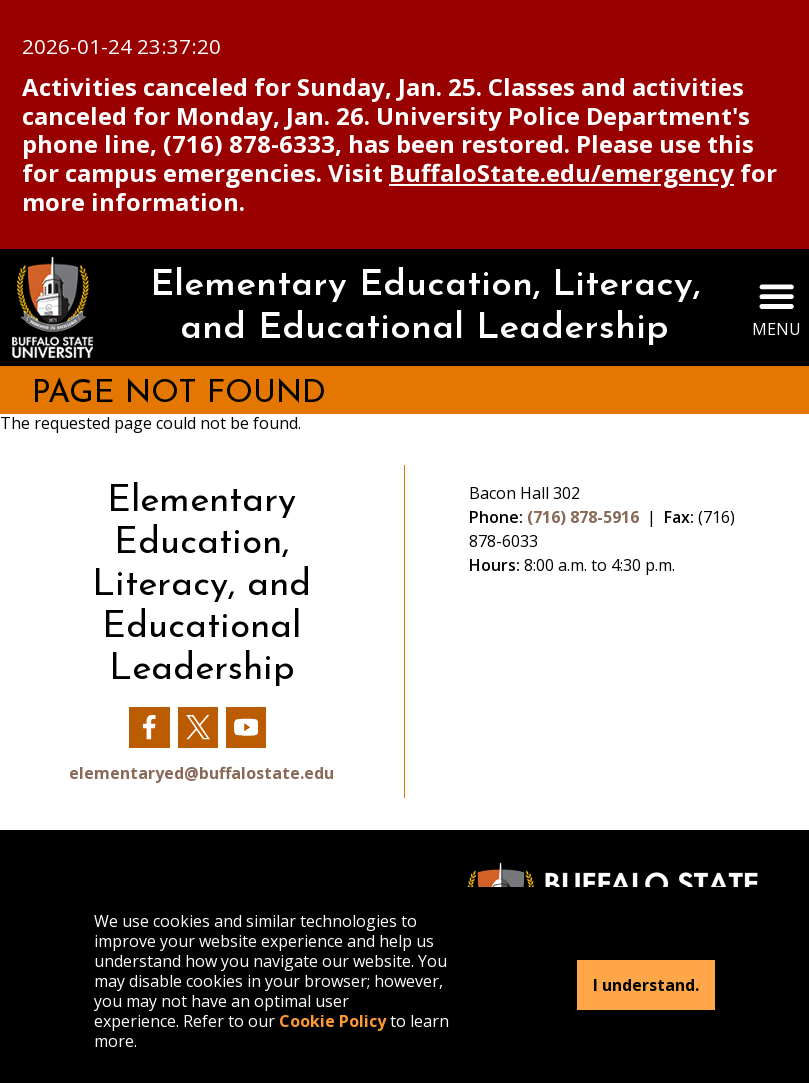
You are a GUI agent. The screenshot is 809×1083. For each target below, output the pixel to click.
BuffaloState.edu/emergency (561, 172)
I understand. (646, 985)
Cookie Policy (332, 1021)
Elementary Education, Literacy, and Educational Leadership (425, 307)
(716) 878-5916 (583, 517)
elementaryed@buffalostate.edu (201, 773)
